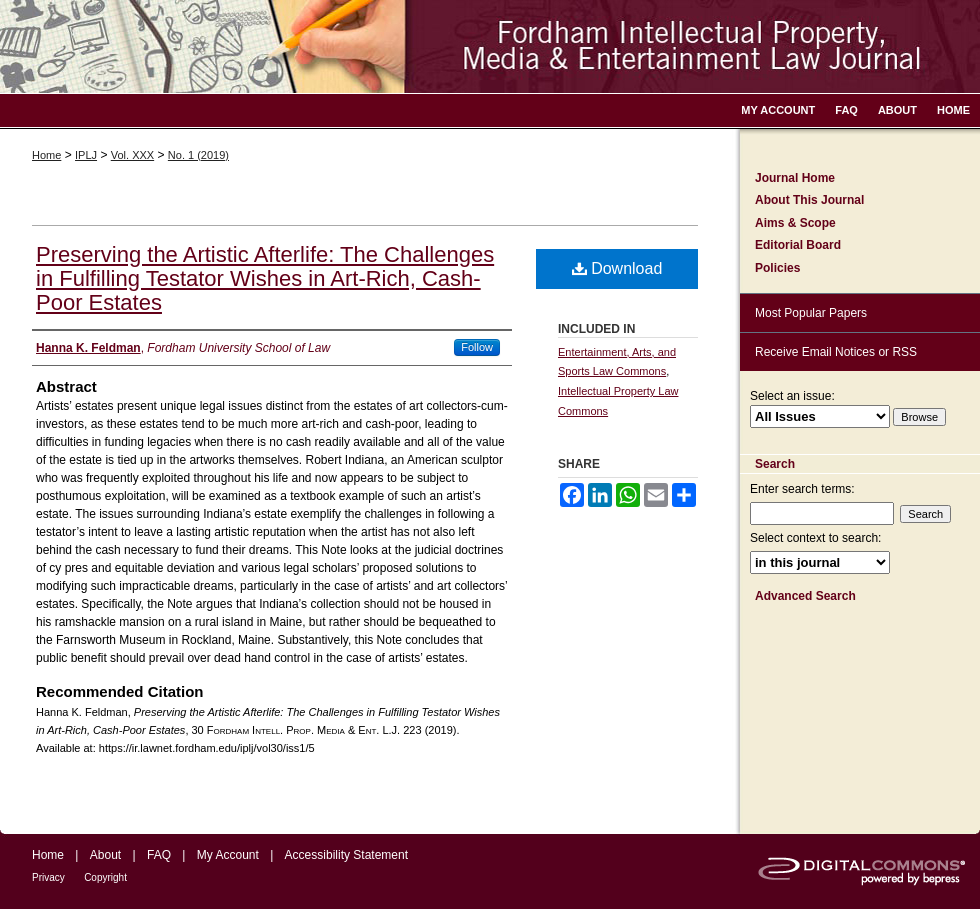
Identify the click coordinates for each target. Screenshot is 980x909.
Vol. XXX (132, 155)
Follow (477, 347)
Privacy (48, 877)
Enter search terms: (802, 489)
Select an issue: (792, 396)
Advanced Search (805, 596)
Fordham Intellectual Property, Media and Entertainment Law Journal (490, 46)
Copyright (105, 877)
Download (617, 268)
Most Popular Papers (811, 313)
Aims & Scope (795, 223)
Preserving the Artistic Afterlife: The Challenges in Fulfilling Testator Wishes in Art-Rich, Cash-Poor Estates (265, 278)
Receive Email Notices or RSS (836, 352)
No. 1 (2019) (198, 155)
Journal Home (795, 178)
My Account (228, 855)
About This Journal (809, 200)
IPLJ (86, 155)
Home (46, 155)
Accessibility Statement (346, 855)
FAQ (159, 855)
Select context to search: (815, 538)
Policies (777, 268)
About (105, 855)
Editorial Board (798, 245)
